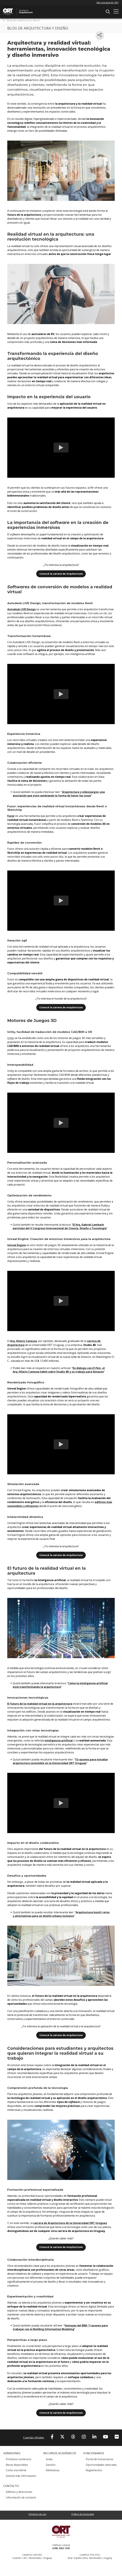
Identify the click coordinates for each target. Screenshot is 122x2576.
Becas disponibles (17, 2466)
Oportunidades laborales (101, 2466)
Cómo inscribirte (16, 2471)
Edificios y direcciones (19, 2493)
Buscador (108, 11)
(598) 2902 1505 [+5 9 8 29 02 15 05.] (61, 2549)
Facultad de (37, 8)
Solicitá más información (21, 2477)
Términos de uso (37, 2515)
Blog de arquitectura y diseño (23, 21)
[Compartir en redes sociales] (100, 35)
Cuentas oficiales (33, 2439)
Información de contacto (21, 2498)
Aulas (49, 2460)
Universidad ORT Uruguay (61, 2533)
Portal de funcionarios (99, 2460)
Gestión (50, 2466)
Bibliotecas (52, 2471)
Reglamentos (94, 2471)
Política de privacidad (82, 2515)
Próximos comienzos (18, 2460)
